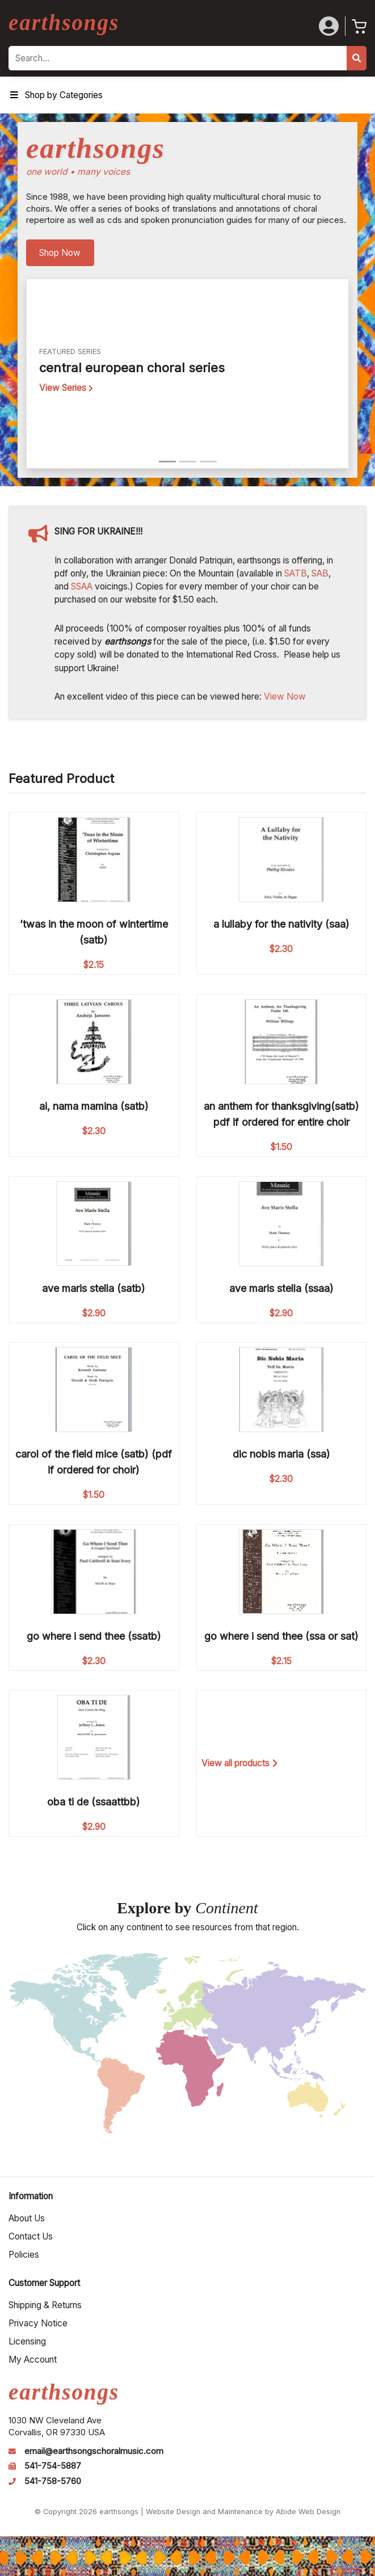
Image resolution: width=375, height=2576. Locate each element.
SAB (319, 573)
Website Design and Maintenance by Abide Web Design (243, 2511)
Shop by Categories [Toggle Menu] (56, 95)
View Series (66, 387)
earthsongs (64, 22)
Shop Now (60, 252)
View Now (285, 696)
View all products (240, 1763)
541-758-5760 (52, 2481)
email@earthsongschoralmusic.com (93, 2451)
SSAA (81, 586)
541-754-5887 (52, 2466)
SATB (295, 573)
